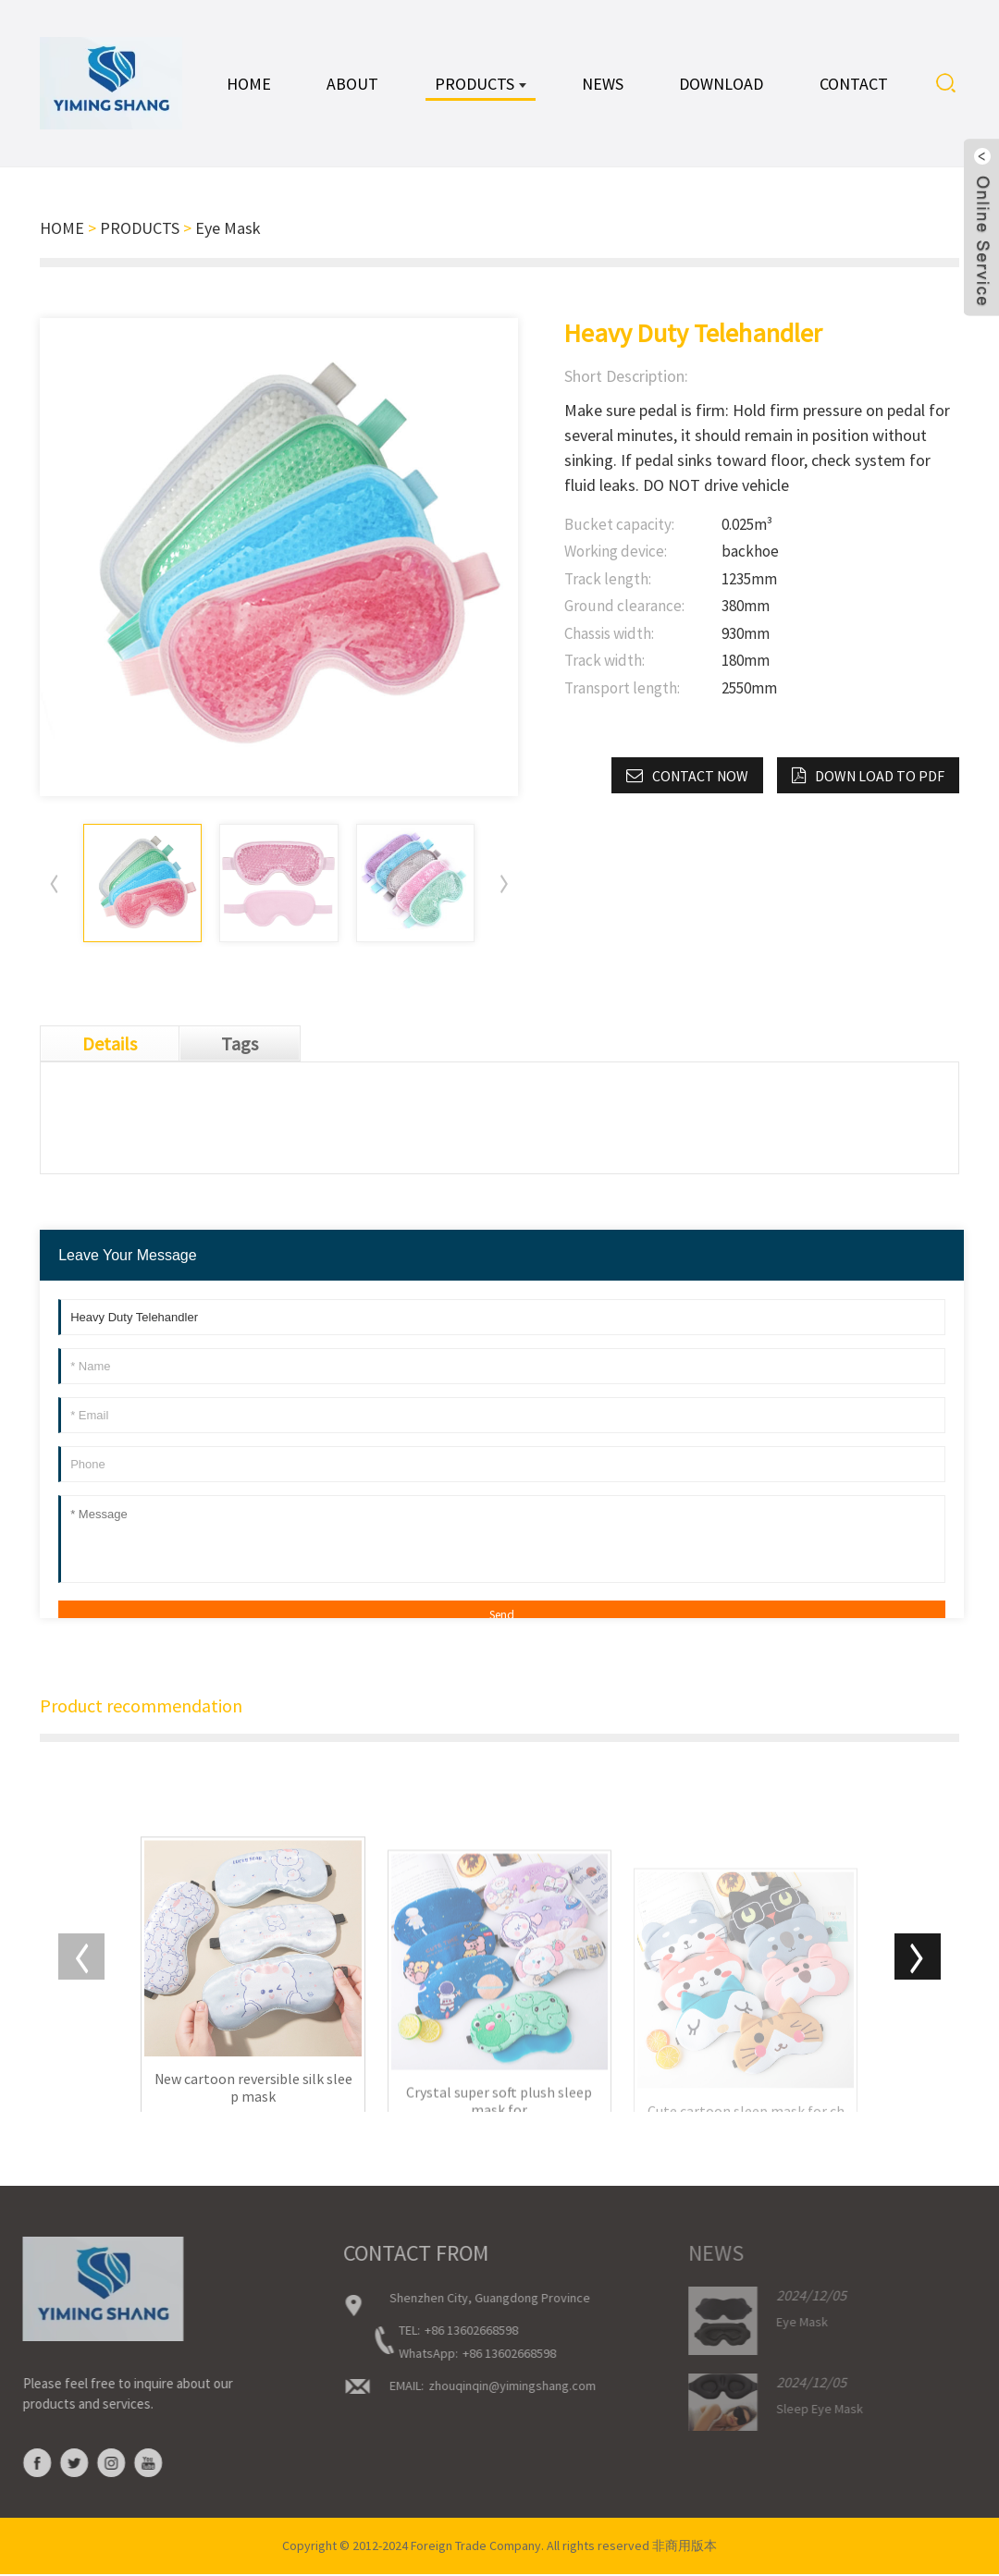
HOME (62, 228)
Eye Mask (228, 228)
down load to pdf (879, 776)
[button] (504, 883)
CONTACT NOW (700, 776)
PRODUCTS (139, 228)
